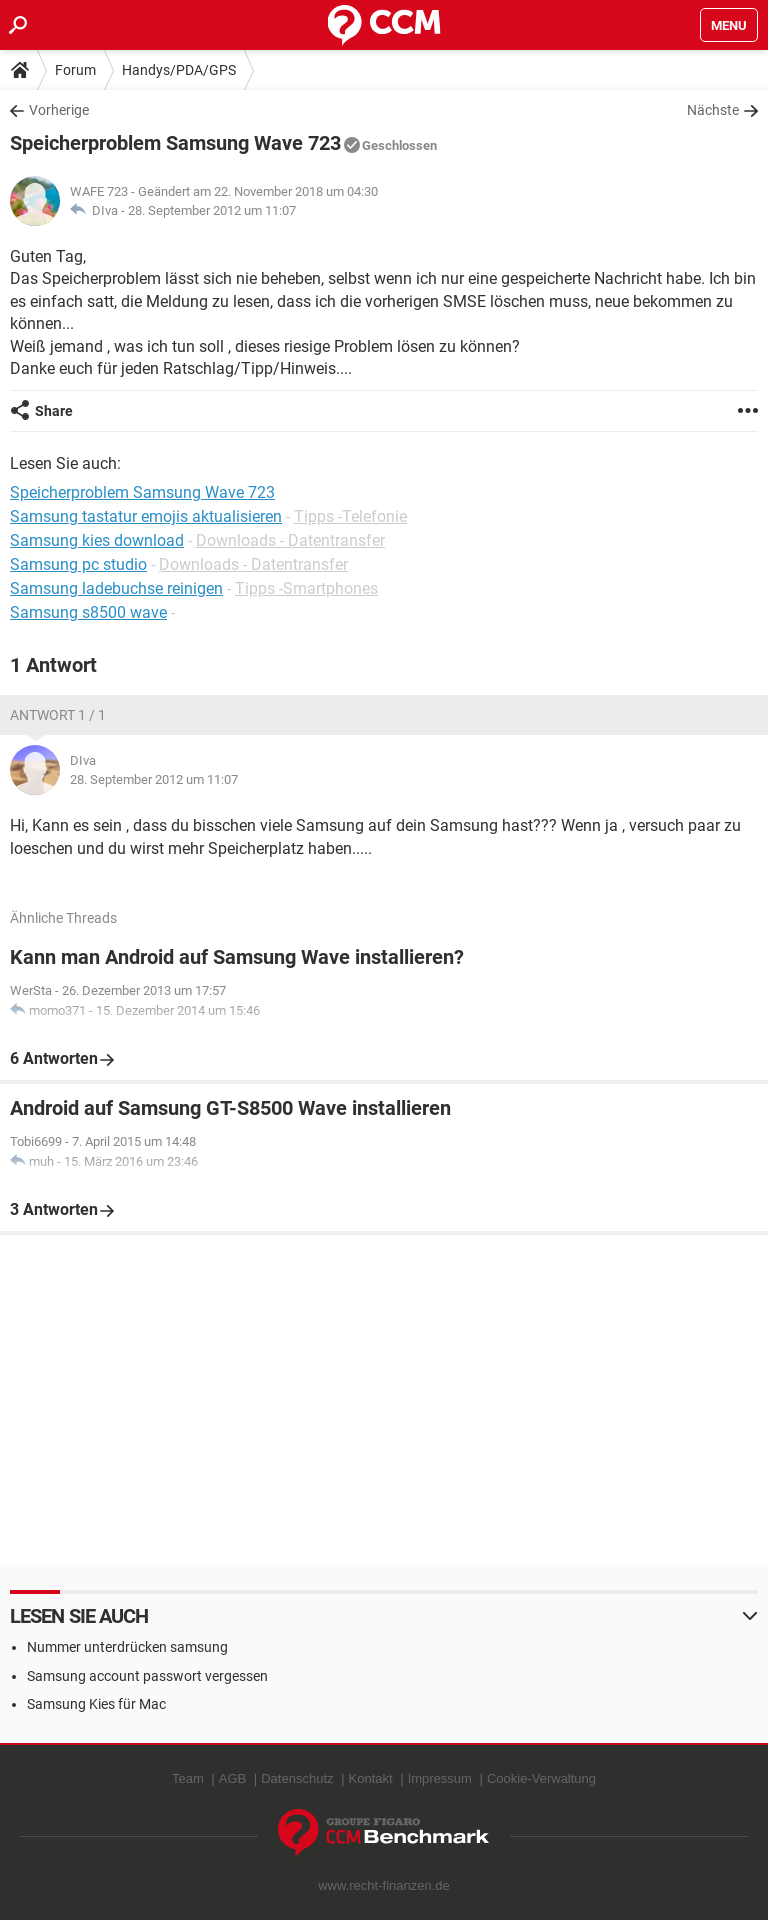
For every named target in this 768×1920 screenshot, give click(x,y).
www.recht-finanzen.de (384, 1885)
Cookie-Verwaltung (541, 1778)
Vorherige (59, 110)
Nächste (713, 110)
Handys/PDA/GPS (179, 70)
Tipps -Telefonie (350, 516)
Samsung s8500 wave (88, 612)
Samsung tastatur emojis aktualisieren (146, 516)
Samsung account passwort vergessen (147, 1676)
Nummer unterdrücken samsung (127, 1647)
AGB (232, 1778)
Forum (75, 70)
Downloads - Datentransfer (290, 540)
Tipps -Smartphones (306, 588)
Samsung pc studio (78, 564)
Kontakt (371, 1778)
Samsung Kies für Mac (96, 1704)
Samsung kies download (97, 540)
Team (188, 1778)
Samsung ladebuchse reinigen (116, 588)
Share (54, 411)
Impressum (440, 1778)
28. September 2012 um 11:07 (212, 210)
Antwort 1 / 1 (58, 715)
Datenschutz (297, 1778)
